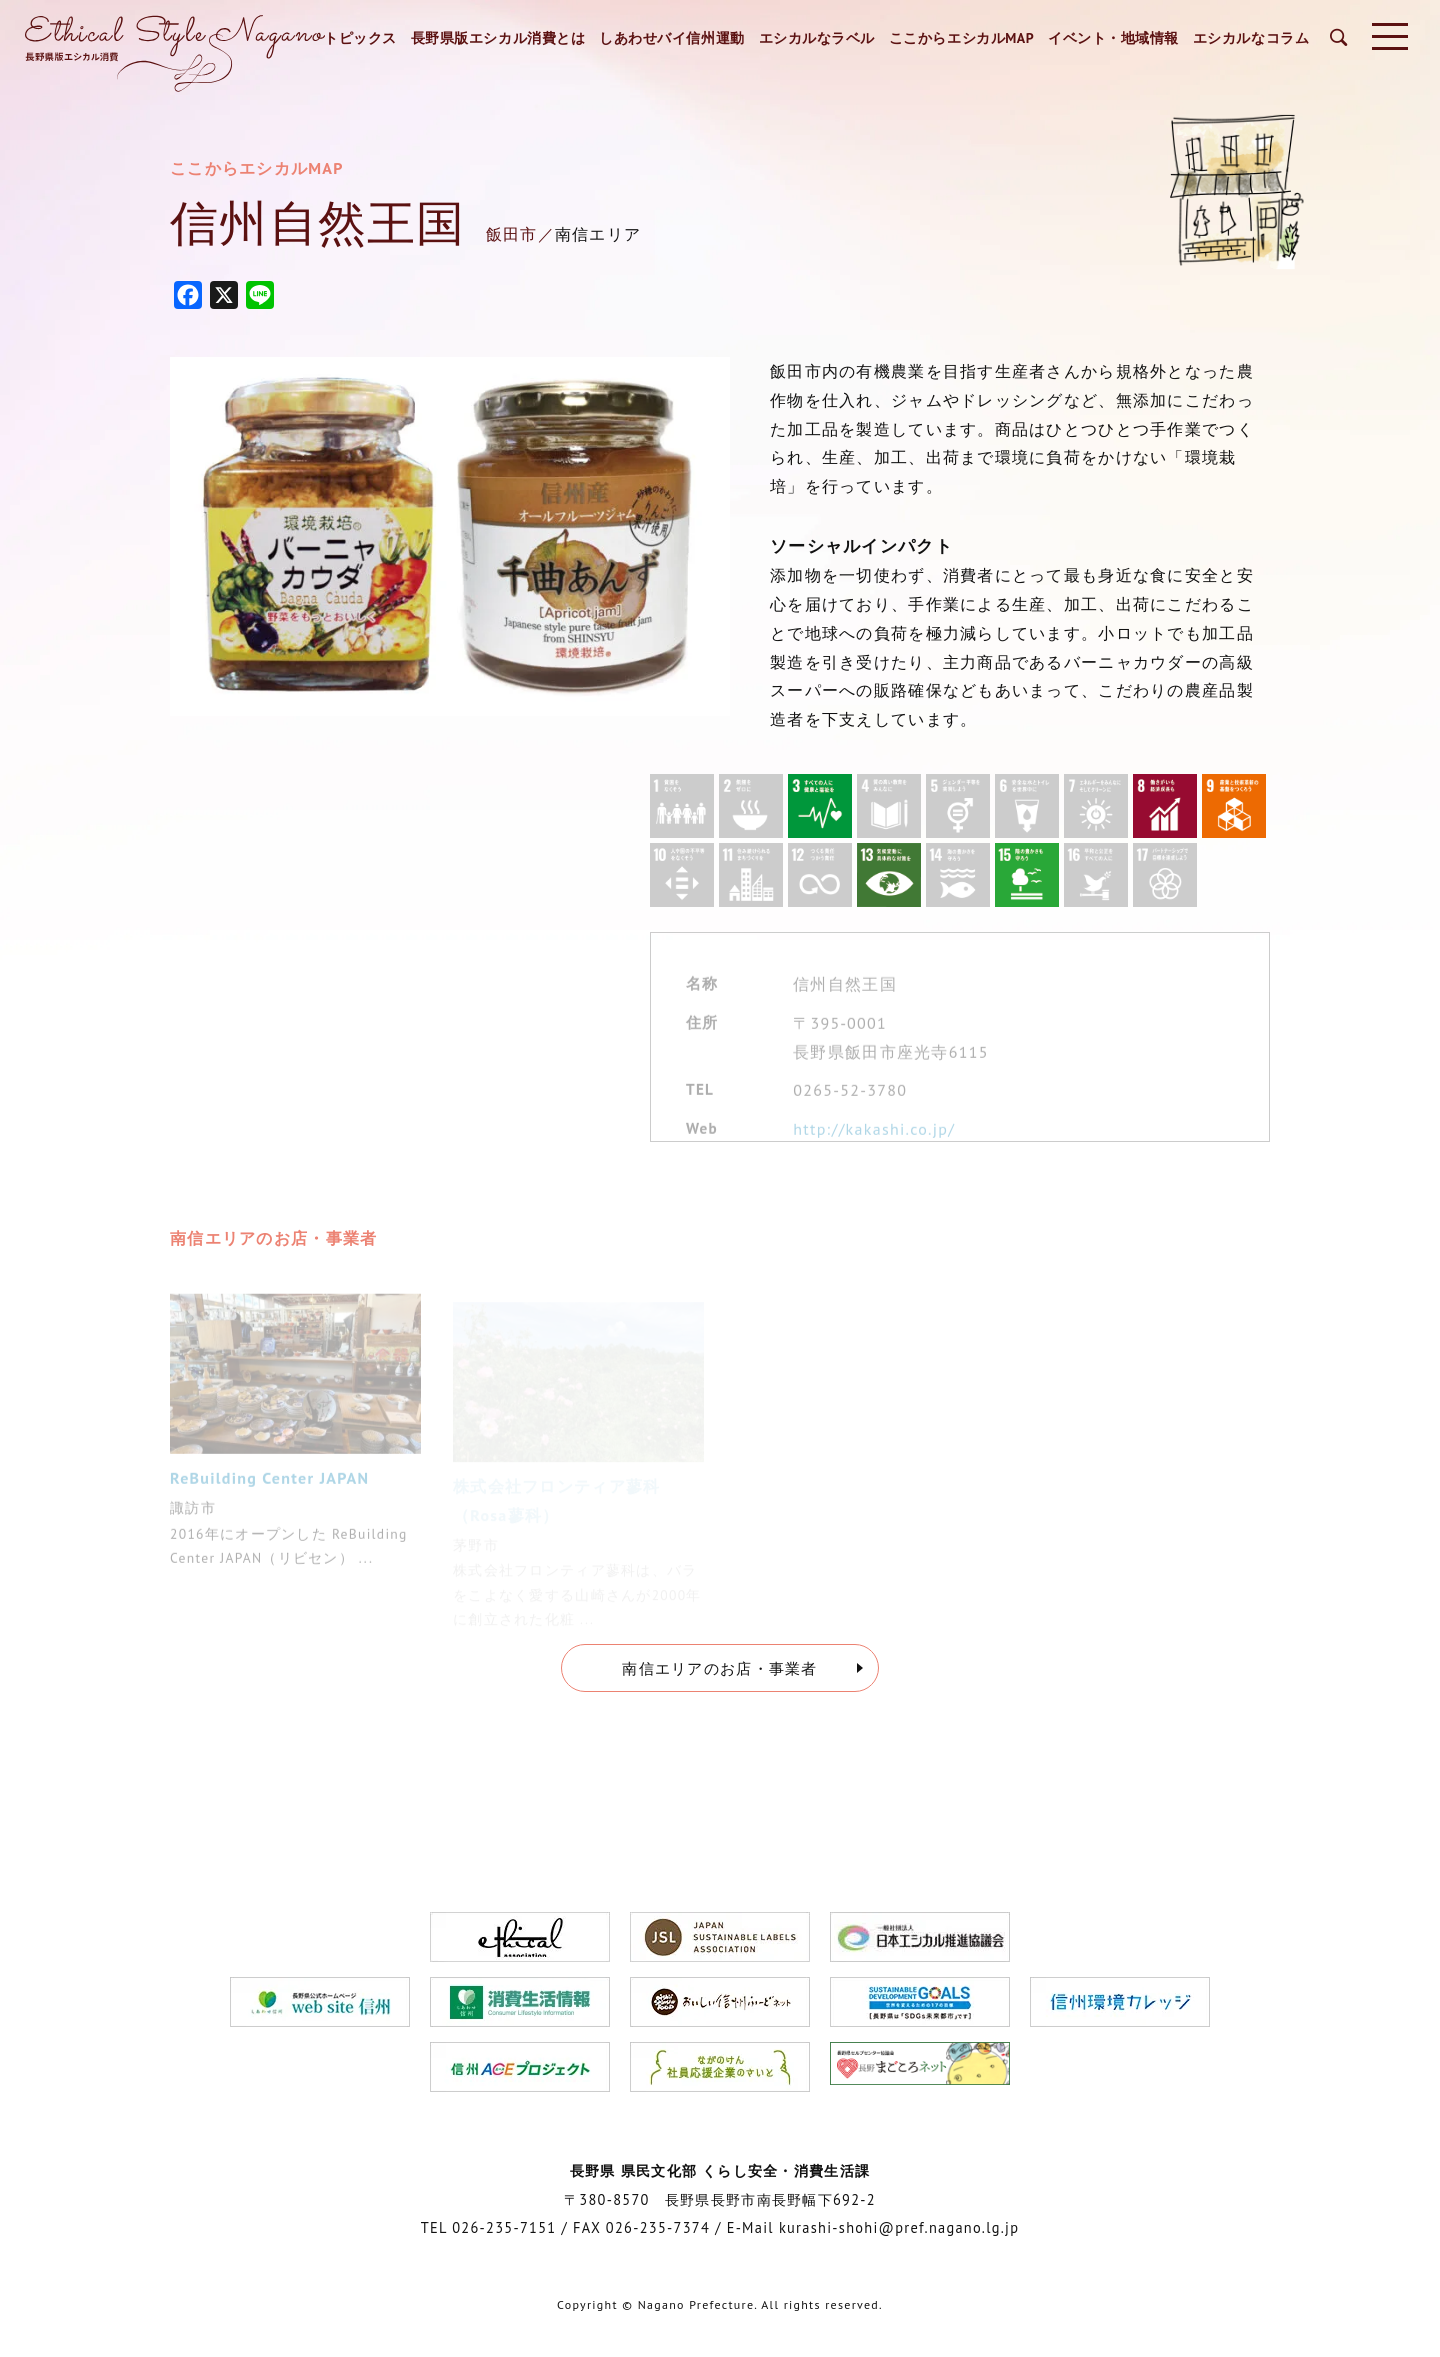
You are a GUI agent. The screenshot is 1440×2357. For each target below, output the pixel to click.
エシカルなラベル (817, 38)
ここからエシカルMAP (961, 38)
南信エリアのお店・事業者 (719, 1668)
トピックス (360, 38)
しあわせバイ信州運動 (672, 38)
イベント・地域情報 (1113, 38)
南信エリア (598, 234)
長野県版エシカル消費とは (498, 38)
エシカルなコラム (1251, 38)
